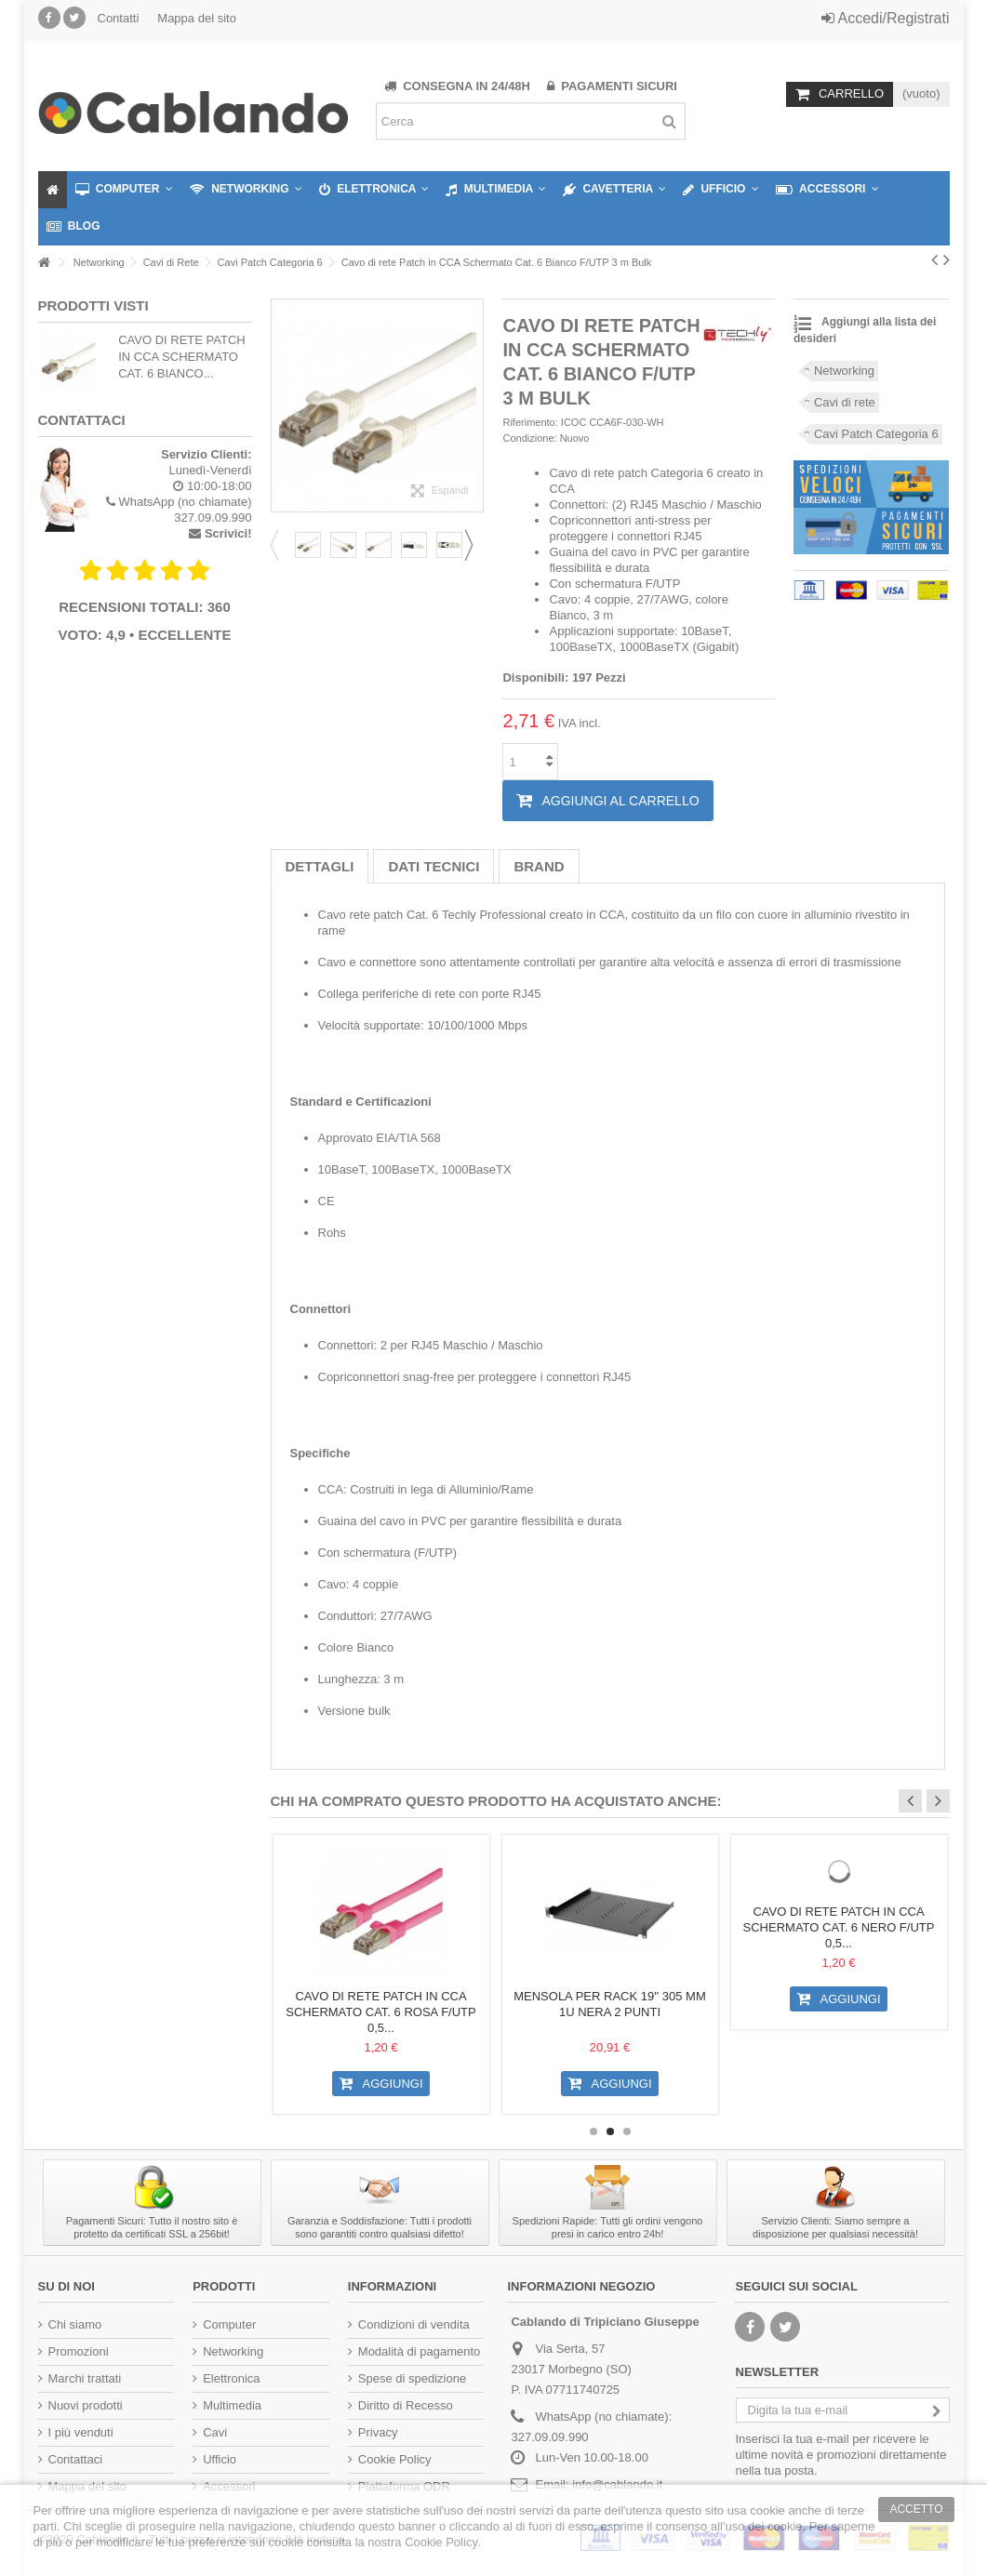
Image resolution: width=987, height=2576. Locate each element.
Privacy (378, 2432)
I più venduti (80, 2432)
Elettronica (231, 2378)
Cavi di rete (844, 402)
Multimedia (232, 2405)
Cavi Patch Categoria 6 (876, 434)
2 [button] (610, 2131)
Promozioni (78, 2351)
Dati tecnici (433, 866)
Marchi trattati (85, 2378)
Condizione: (529, 438)
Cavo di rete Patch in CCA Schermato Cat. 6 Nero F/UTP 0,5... (839, 1927)
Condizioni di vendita (414, 2324)
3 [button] (627, 2131)
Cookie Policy (395, 2459)
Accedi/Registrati (885, 18)
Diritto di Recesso (405, 2405)
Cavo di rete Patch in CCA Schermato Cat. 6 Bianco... (182, 356)
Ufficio (219, 2459)
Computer (229, 2324)
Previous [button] (280, 545)
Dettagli (320, 866)
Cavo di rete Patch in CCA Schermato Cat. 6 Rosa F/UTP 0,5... (380, 2012)
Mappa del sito (196, 18)
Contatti (119, 18)
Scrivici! (228, 533)
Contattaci (75, 2459)
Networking (844, 371)
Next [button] (474, 545)
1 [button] (593, 2131)
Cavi (215, 2432)
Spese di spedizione (412, 2378)
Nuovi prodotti (85, 2405)
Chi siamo (75, 2324)
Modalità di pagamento (419, 2351)
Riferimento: (529, 422)
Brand (539, 866)
